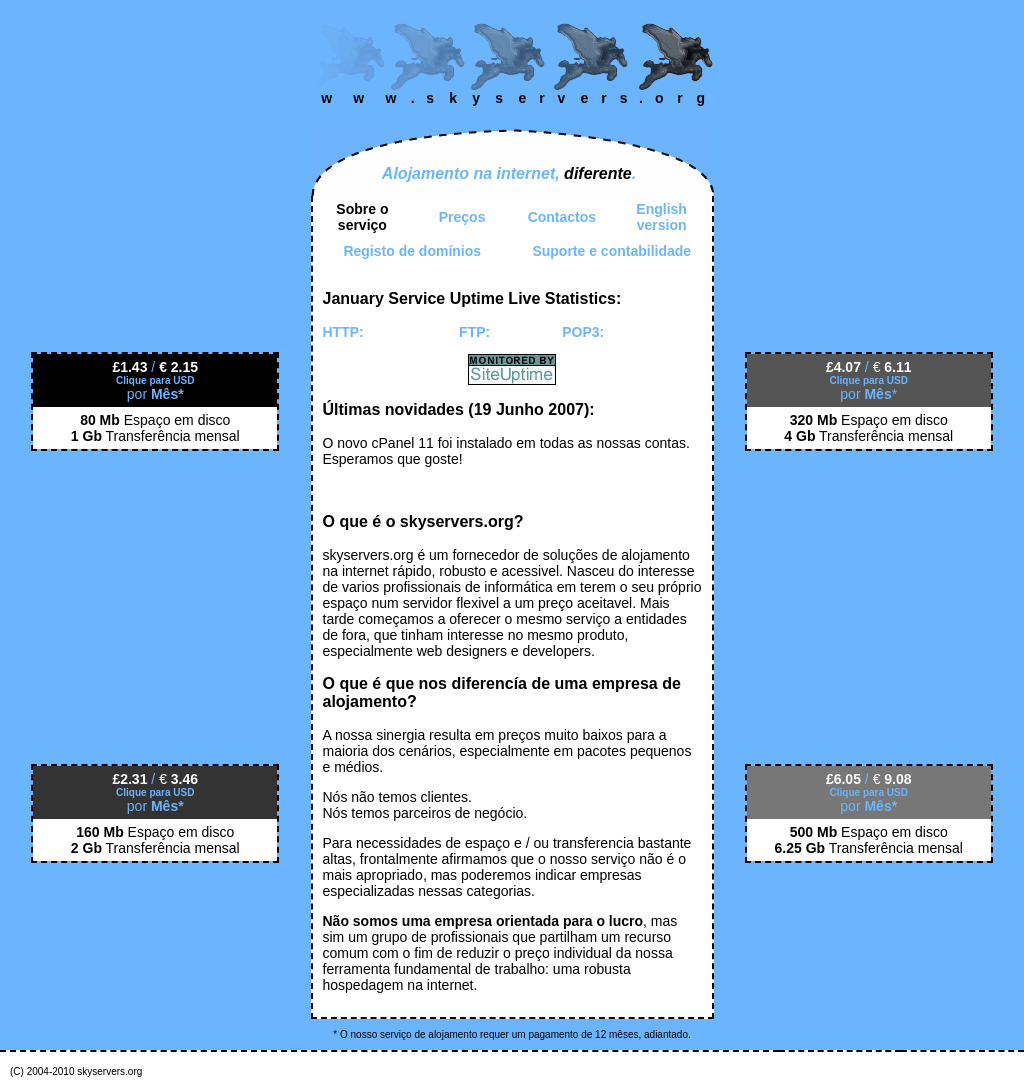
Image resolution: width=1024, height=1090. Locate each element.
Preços (462, 217)
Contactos (562, 217)
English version (661, 217)
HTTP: (343, 332)
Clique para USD (155, 380)
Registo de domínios (412, 251)
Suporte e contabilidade (611, 251)
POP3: (583, 332)
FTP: (474, 332)
